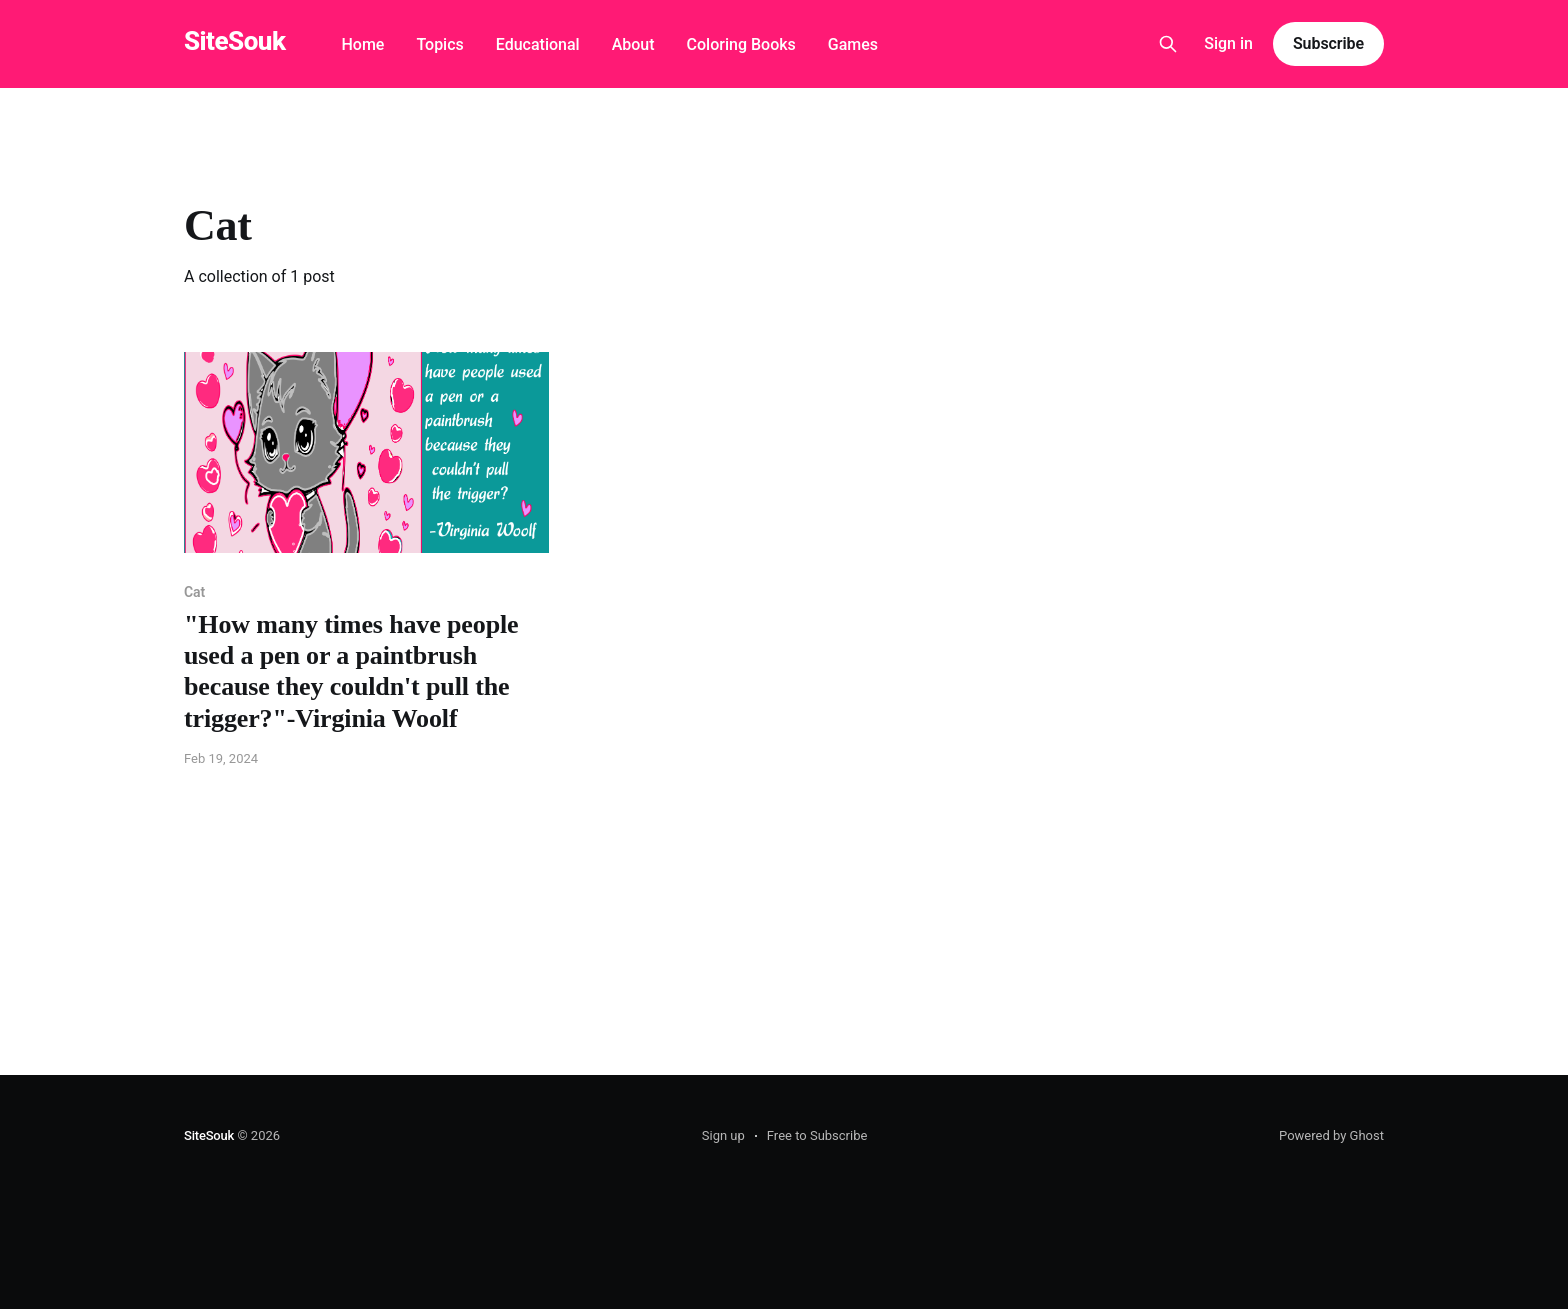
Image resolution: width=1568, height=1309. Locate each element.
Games (853, 44)
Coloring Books (741, 44)
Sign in (1228, 43)
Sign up (723, 1135)
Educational (538, 44)
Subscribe (1328, 43)
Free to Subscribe (817, 1135)
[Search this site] (1168, 44)
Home (362, 44)
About (633, 44)
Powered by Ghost (1331, 1135)
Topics (439, 44)
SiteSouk (234, 41)
